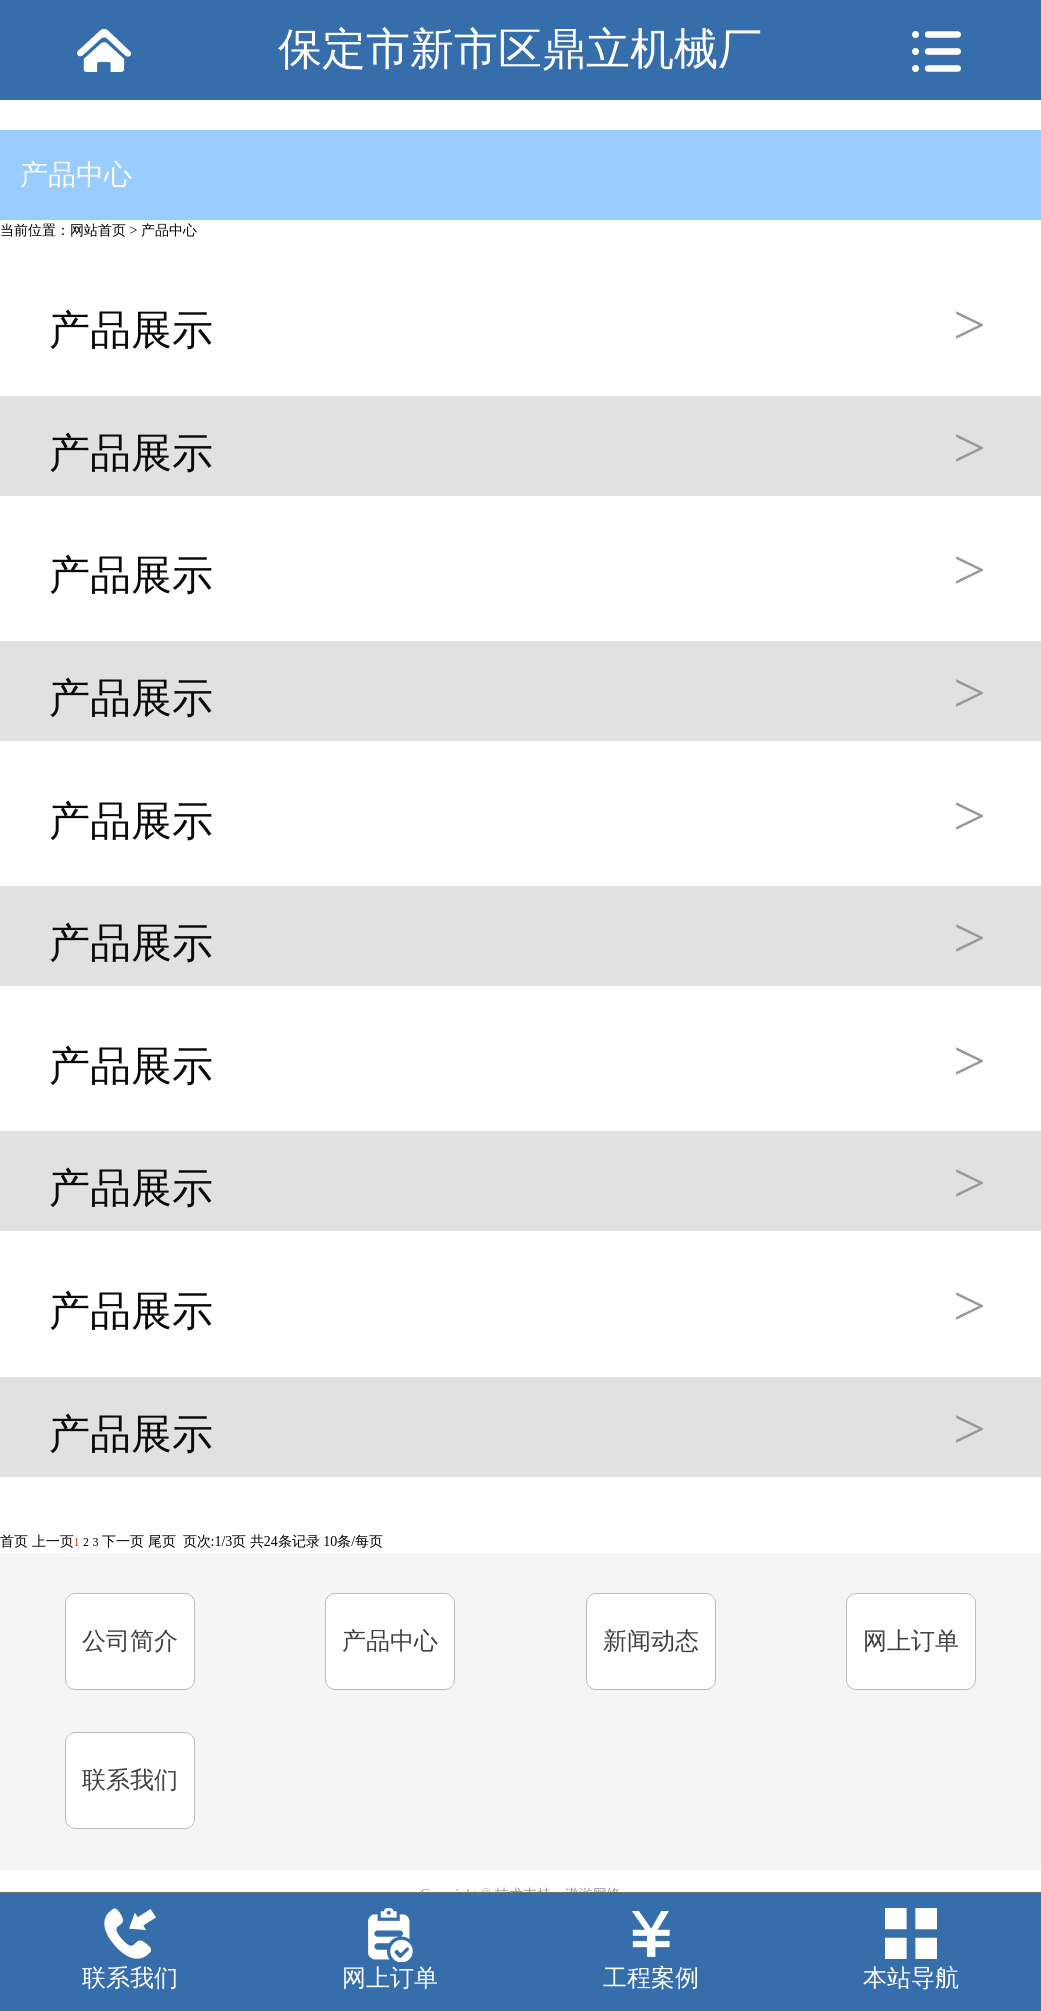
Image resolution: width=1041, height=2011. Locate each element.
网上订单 (911, 1641)
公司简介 (130, 1641)
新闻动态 (651, 1641)
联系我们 (130, 1780)
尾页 (162, 1541)
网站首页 (98, 230)
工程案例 (651, 1978)
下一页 (123, 1541)
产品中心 (169, 230)
